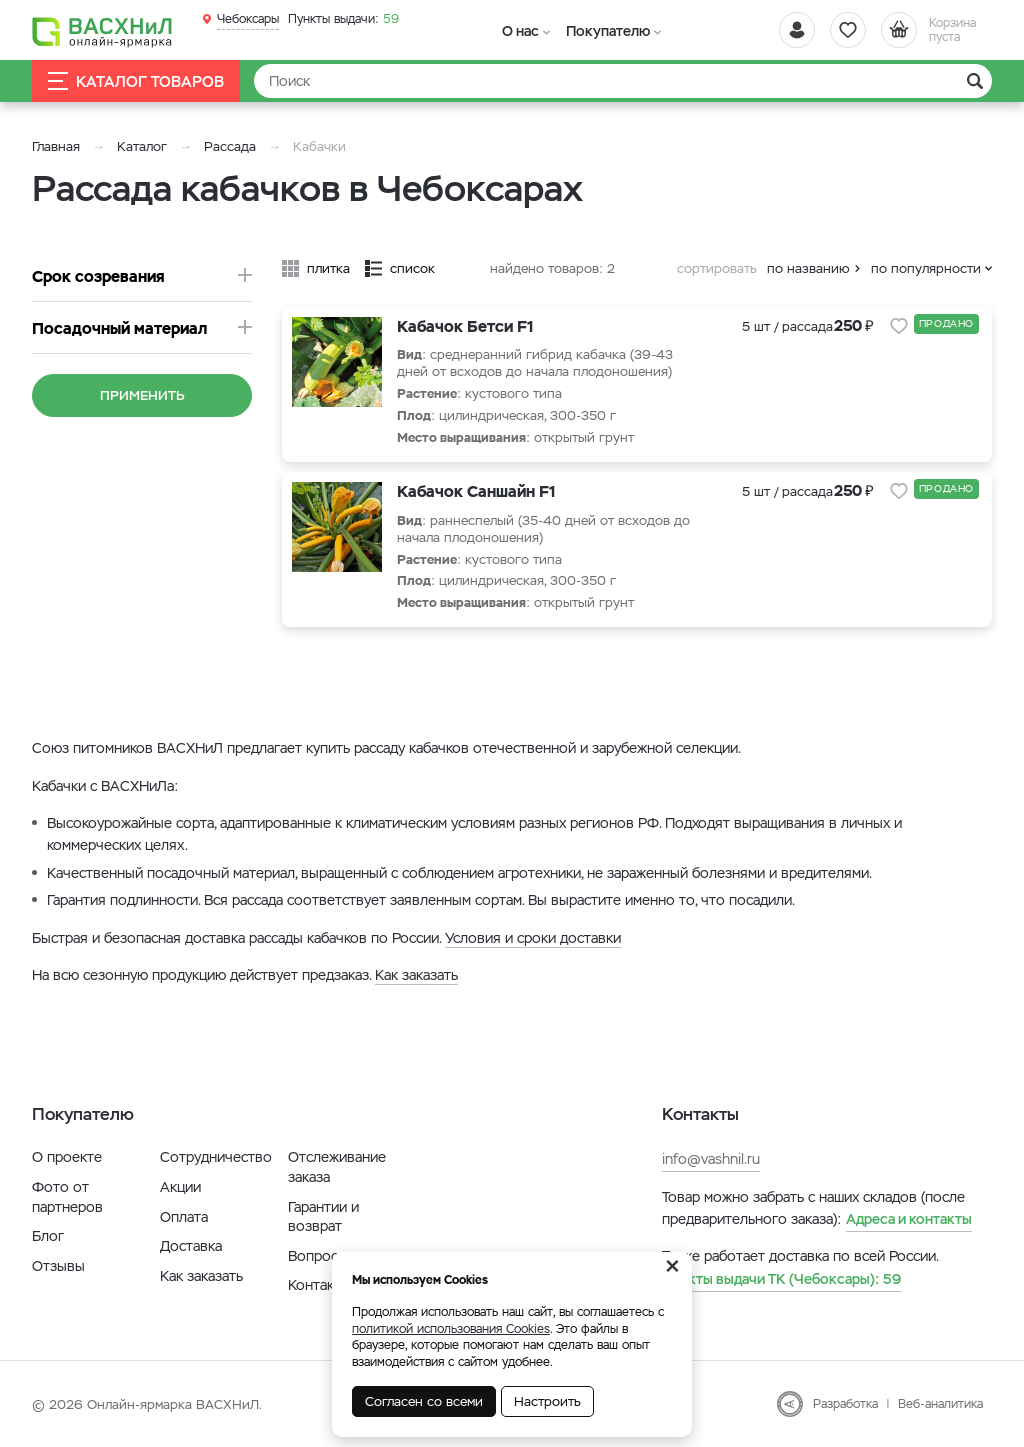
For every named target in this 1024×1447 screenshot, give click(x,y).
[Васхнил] (102, 31)
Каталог (142, 146)
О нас (520, 31)
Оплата (184, 1217)
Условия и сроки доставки (533, 938)
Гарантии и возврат (323, 1217)
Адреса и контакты (909, 1219)
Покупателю (606, 31)
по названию (808, 268)
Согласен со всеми (424, 1401)
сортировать (717, 268)
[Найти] (623, 81)
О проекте (67, 1157)
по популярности (926, 268)
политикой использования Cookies (451, 1329)
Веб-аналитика (940, 1404)
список (412, 268)
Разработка (845, 1404)
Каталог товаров (136, 81)
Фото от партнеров (67, 1197)
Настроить (547, 1401)
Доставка (191, 1246)
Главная (56, 146)
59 (343, 19)
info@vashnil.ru (711, 1159)
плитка (328, 268)
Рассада (230, 146)
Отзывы (58, 1266)
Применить (142, 395)
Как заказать (416, 975)
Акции (180, 1187)
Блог (48, 1236)
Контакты (319, 1285)
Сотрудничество (216, 1157)
